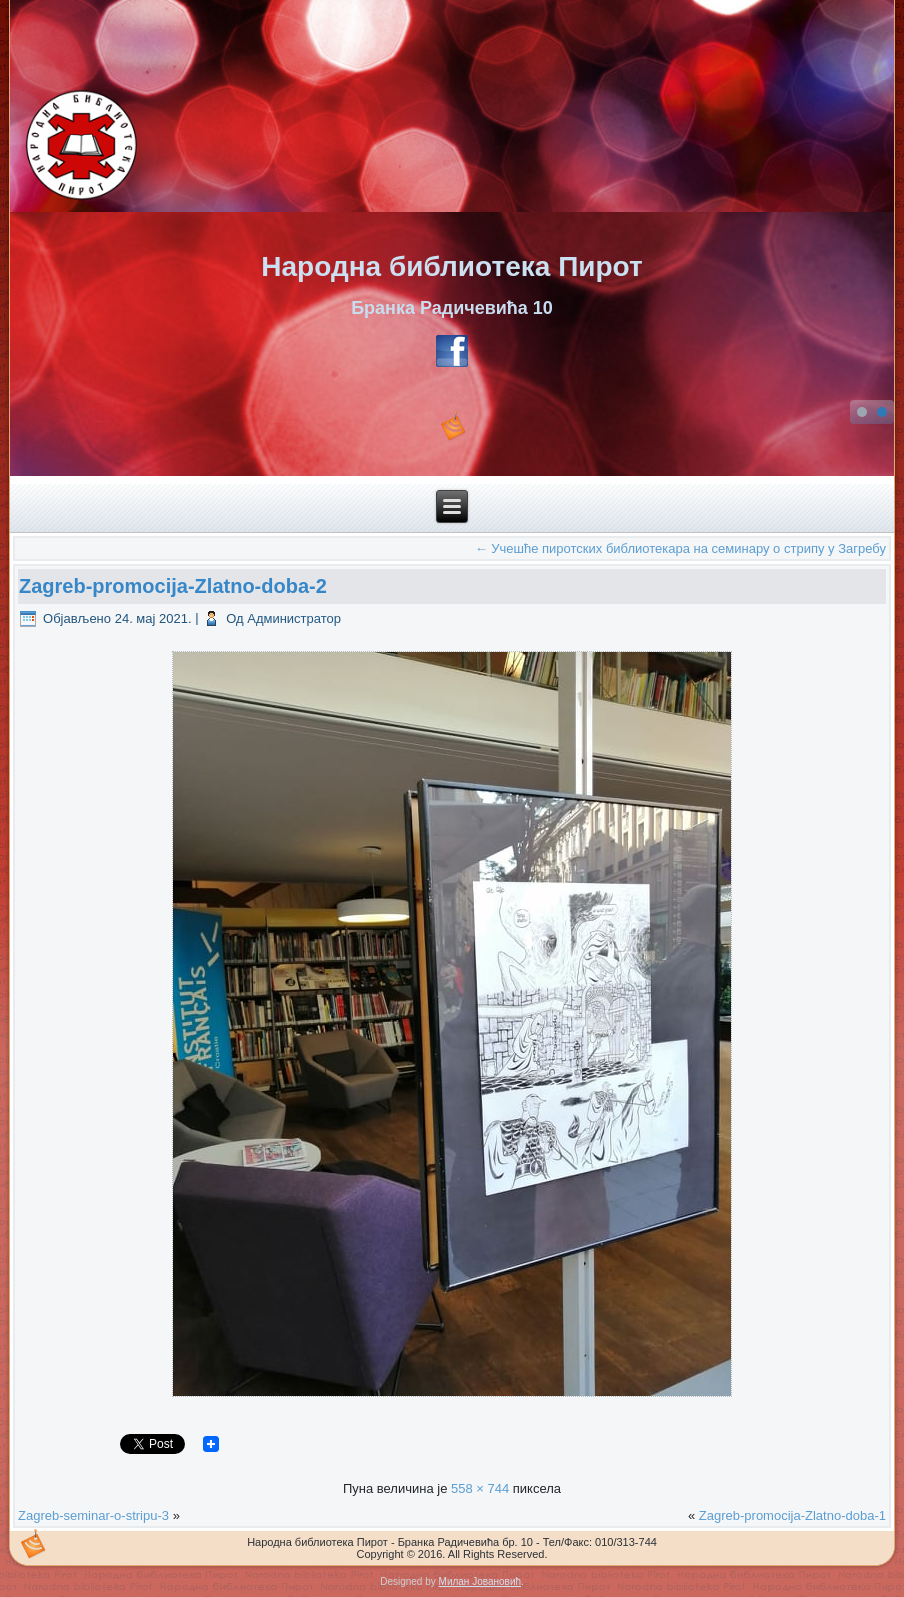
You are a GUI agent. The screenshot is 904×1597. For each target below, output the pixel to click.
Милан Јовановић (480, 1581)
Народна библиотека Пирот (451, 266)
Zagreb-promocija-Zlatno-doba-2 (173, 586)
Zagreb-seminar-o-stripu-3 (93, 1515)
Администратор (294, 618)
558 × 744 (480, 1488)
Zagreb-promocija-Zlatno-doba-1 (792, 1515)
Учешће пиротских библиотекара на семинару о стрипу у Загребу (680, 548)
